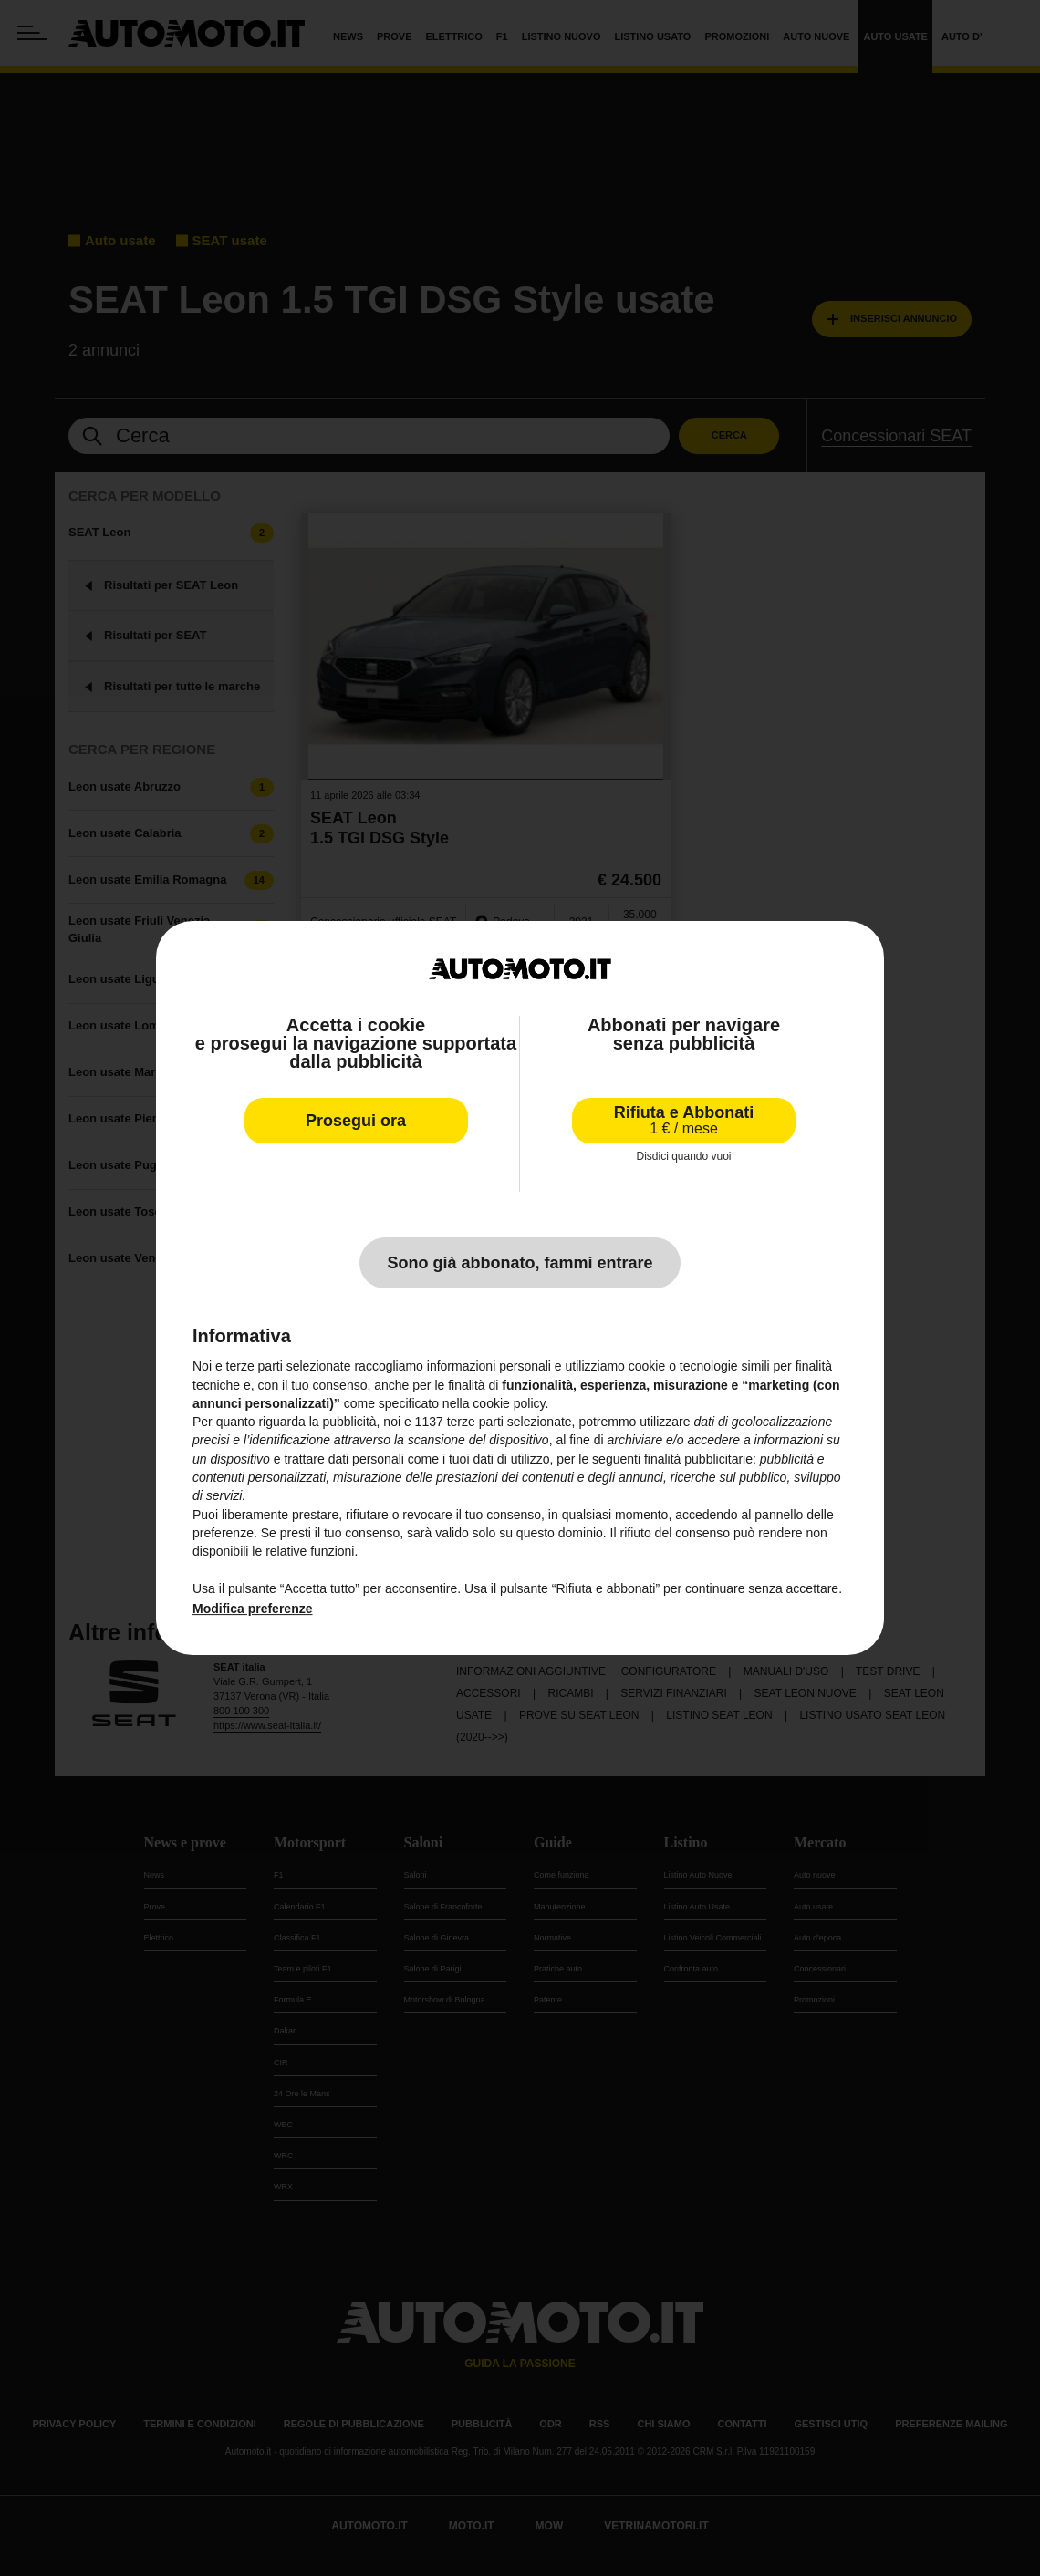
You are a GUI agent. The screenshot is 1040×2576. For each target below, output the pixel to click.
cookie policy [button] (509, 1403)
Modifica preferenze (252, 1608)
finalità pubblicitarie (698, 1459)
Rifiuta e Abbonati (684, 1120)
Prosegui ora (356, 1121)
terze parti (475, 1421)
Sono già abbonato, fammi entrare (519, 1263)
